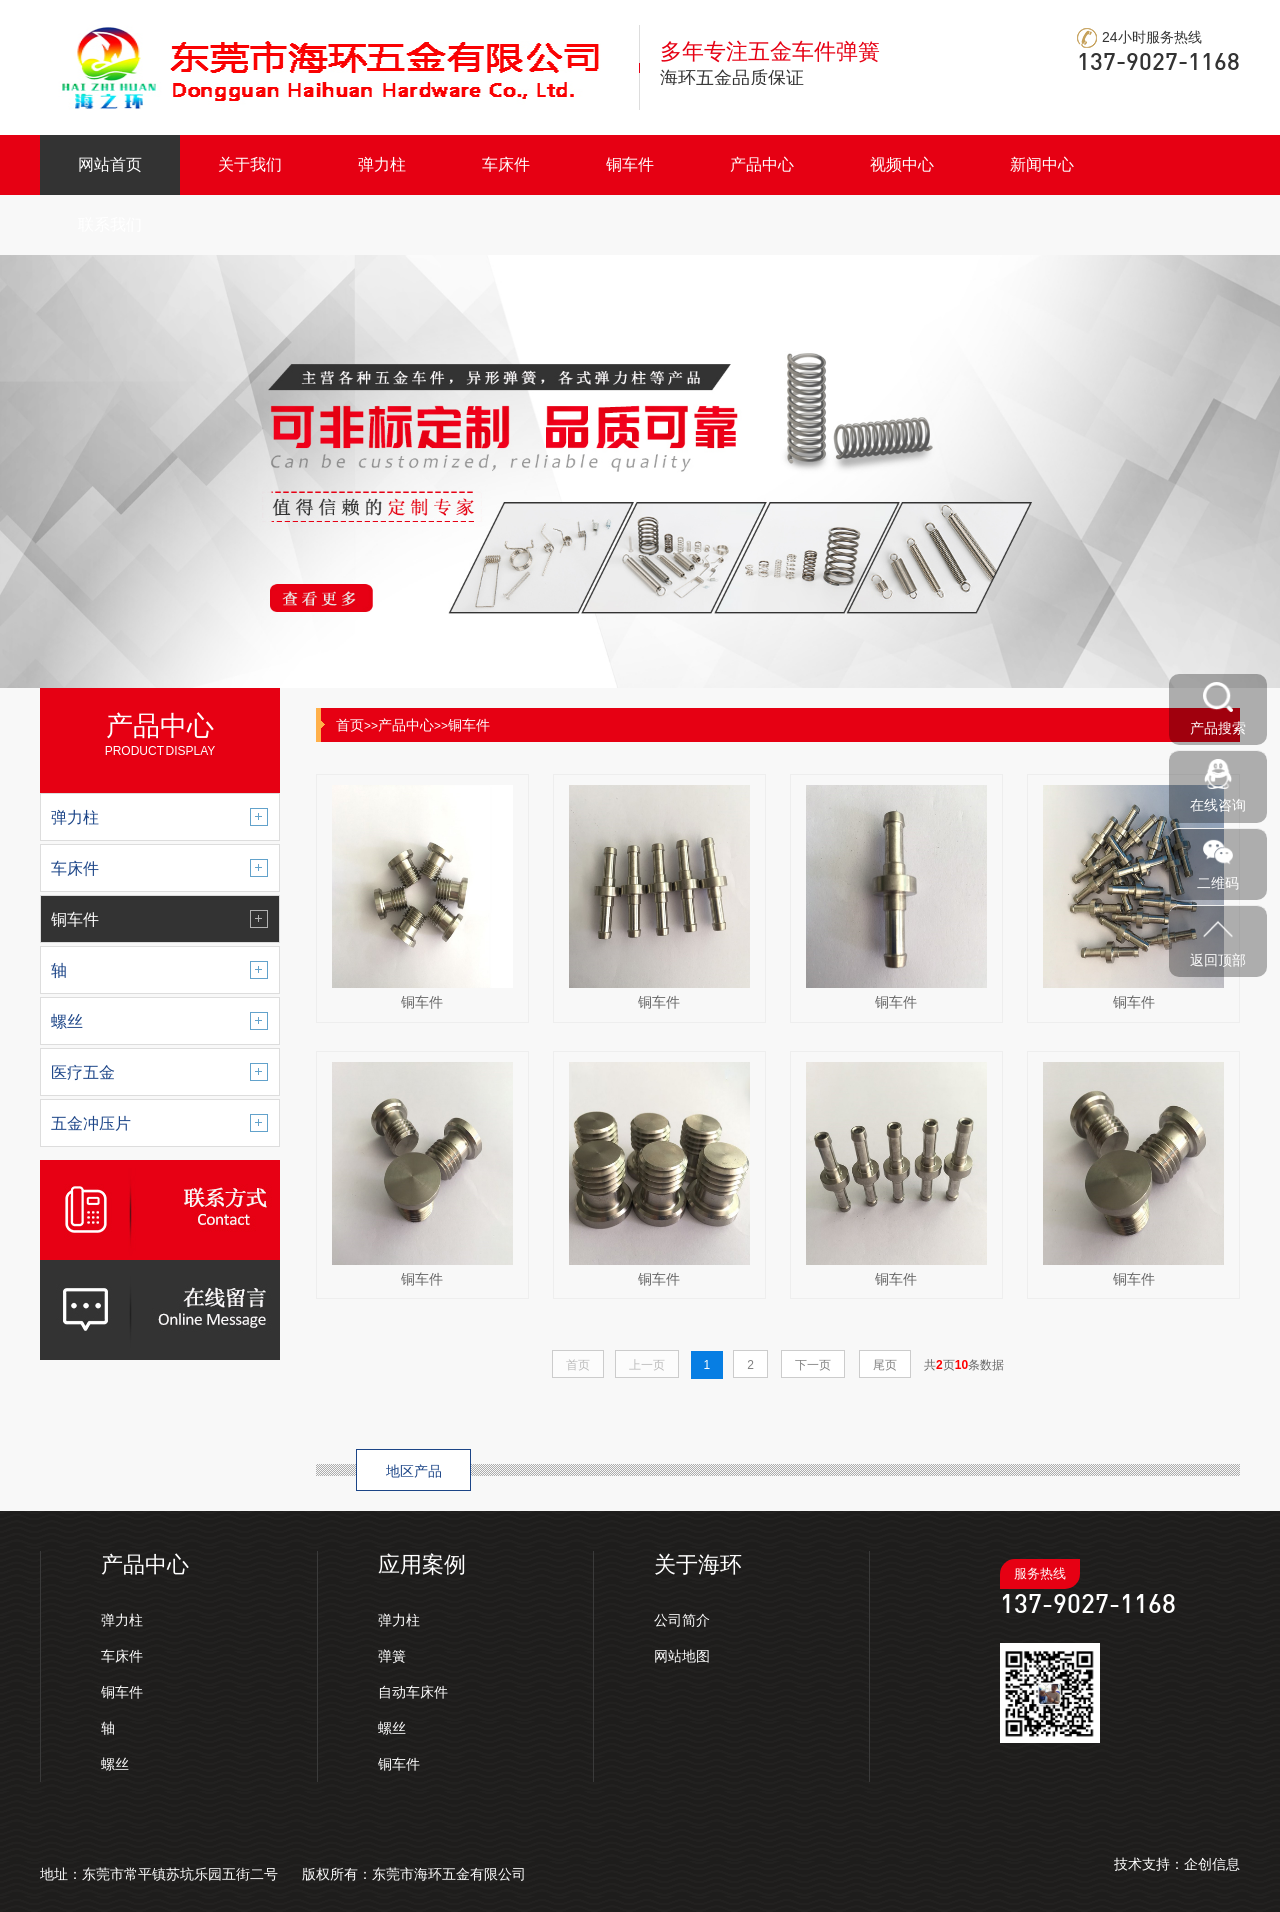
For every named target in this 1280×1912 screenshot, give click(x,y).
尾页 (885, 1365)
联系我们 (110, 224)
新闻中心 (1042, 164)
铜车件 (630, 164)
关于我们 (250, 164)
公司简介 (682, 1620)
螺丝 (115, 1764)
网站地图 (682, 1656)
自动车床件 (413, 1692)
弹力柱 (382, 164)
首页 (350, 725)
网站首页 (110, 164)
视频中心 (902, 164)
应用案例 (422, 1564)
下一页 (813, 1365)
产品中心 (762, 164)
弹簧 (392, 1656)
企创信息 (1212, 1864)
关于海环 (698, 1564)
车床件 (506, 164)
